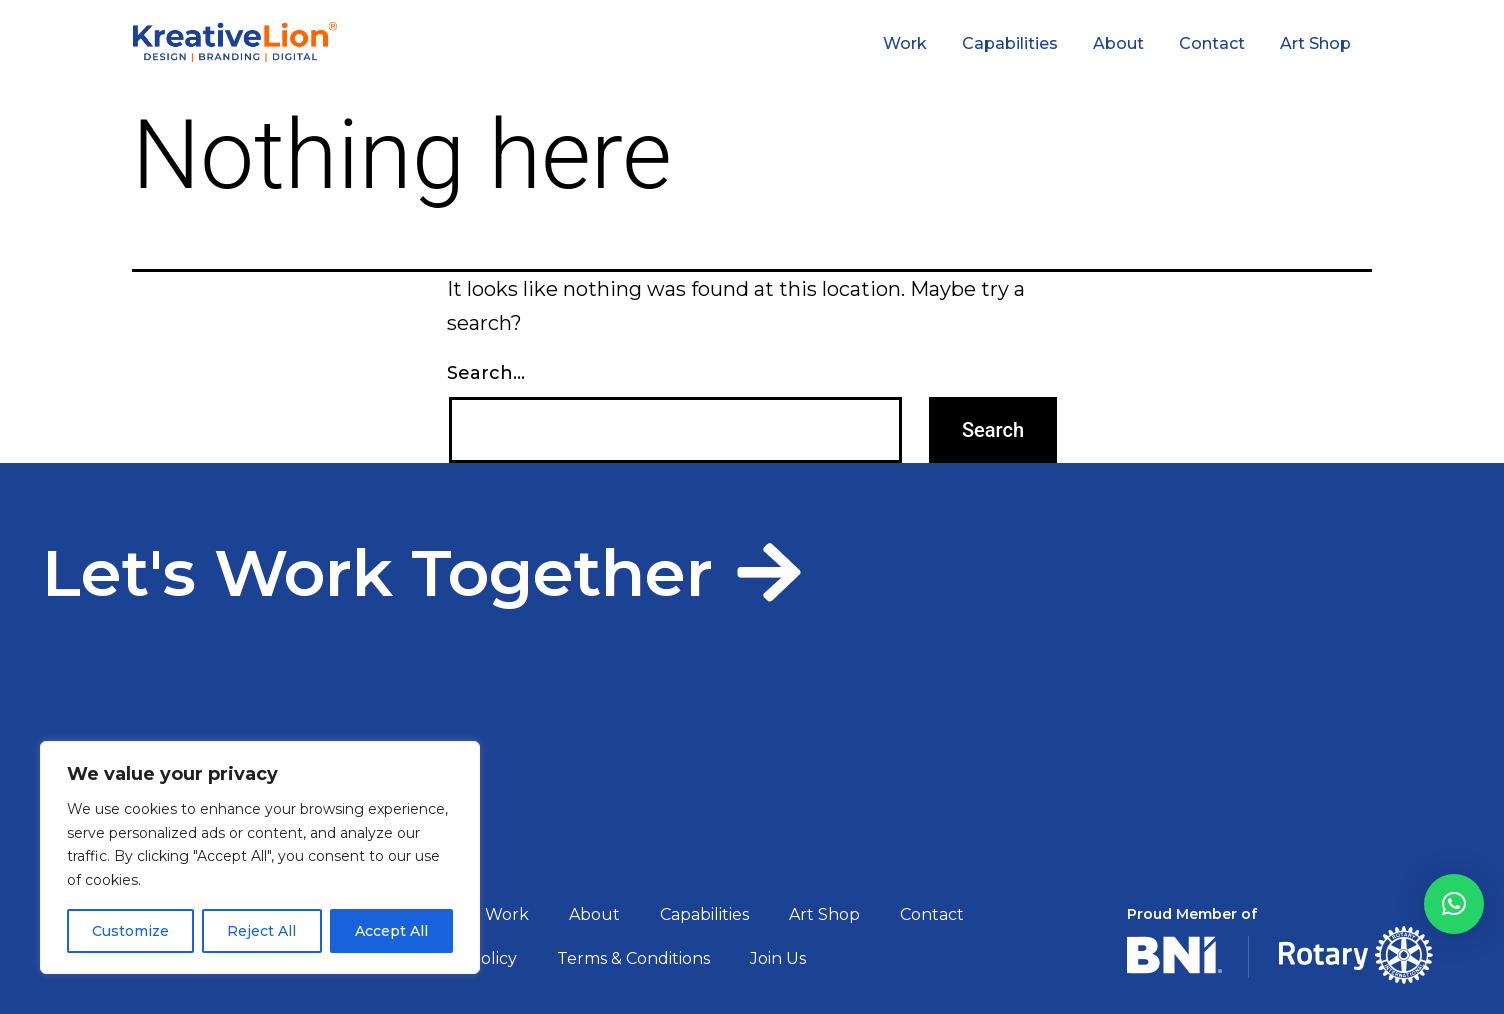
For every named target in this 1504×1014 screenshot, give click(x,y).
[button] (1454, 904)
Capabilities (1010, 43)
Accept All (391, 931)
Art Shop (1315, 43)
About (1118, 43)
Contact (1212, 43)
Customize (130, 931)
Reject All (261, 931)
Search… (486, 373)
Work (905, 43)
